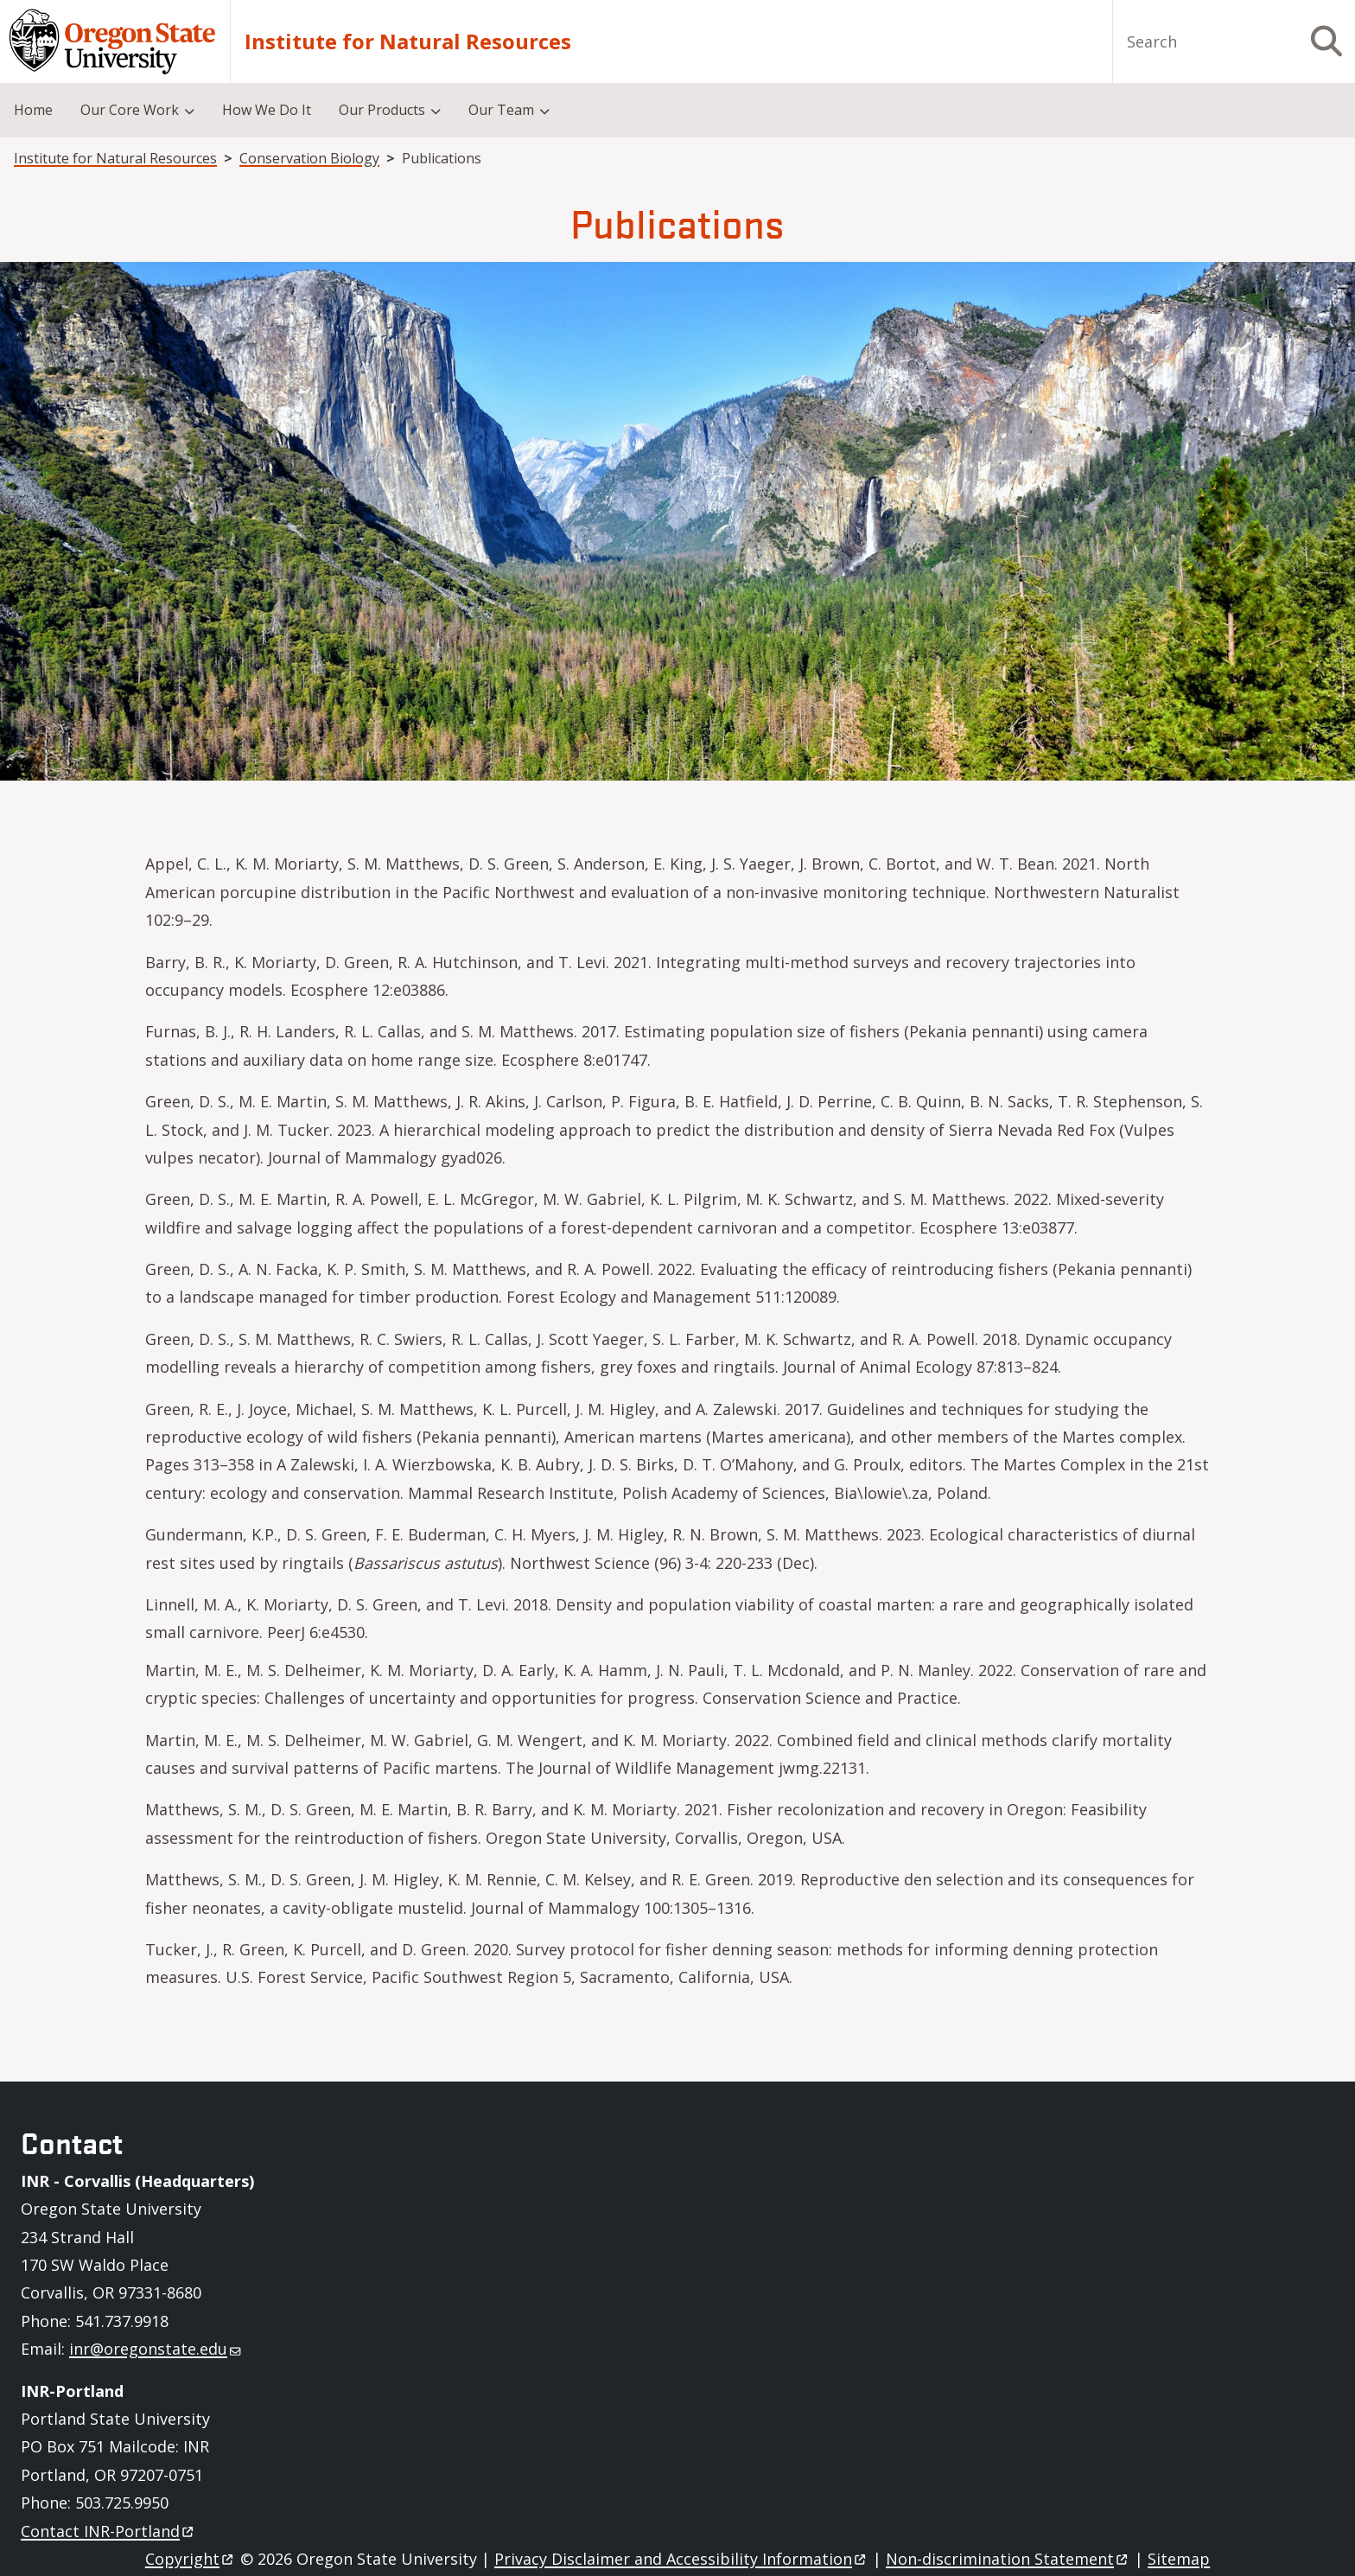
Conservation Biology (309, 158)
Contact (108, 2531)
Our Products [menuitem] (382, 109)
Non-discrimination (1008, 2558)
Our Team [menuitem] (501, 109)
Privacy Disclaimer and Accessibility (681, 2558)
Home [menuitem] (33, 109)
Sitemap (1179, 2558)
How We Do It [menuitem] (266, 109)
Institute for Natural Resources (408, 41)
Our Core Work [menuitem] (129, 109)
